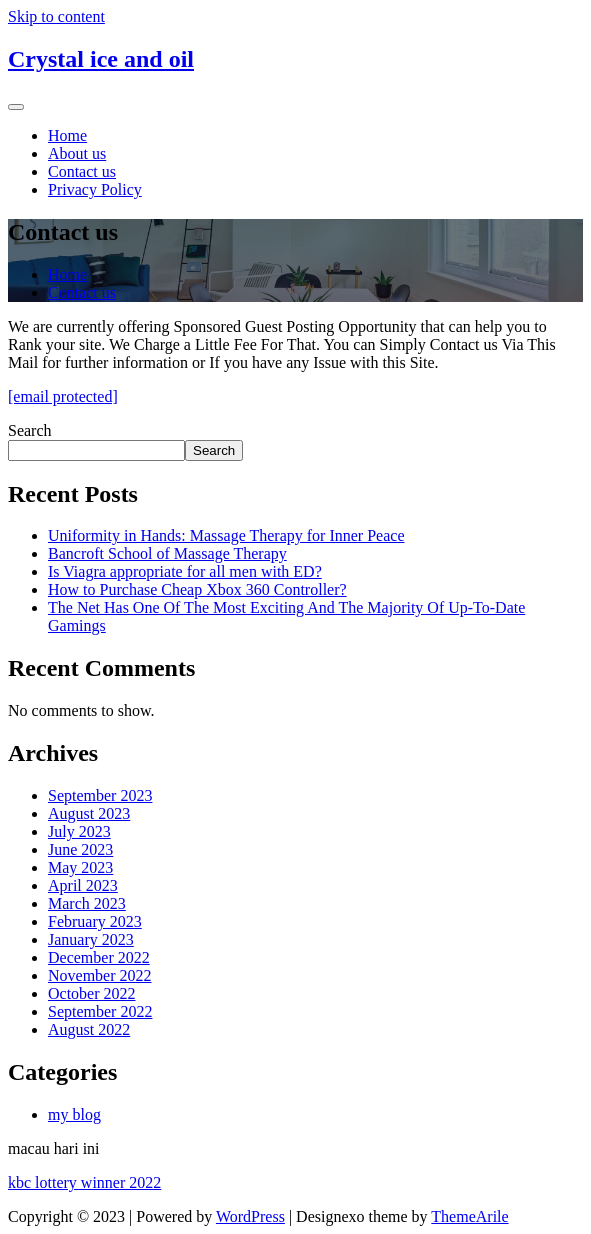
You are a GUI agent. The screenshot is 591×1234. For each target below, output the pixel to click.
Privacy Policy (95, 189)
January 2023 (91, 939)
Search (30, 430)
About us (77, 153)
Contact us (82, 171)
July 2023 (79, 831)
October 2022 (92, 993)
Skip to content (56, 16)
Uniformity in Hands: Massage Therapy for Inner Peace (226, 535)
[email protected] (63, 396)
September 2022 (100, 1011)
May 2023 (80, 867)
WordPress (250, 1216)
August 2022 (89, 1029)
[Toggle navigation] (16, 107)
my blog (74, 1114)
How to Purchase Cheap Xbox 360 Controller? (197, 589)
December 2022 (99, 957)
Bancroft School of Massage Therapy (167, 553)
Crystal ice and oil (101, 59)
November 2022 (100, 975)
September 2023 (100, 795)
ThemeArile (469, 1216)
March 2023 (87, 903)
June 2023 (80, 849)
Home (67, 135)
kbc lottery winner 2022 (84, 1182)
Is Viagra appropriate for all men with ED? (185, 571)
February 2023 (95, 921)
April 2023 (83, 885)
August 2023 (89, 813)
